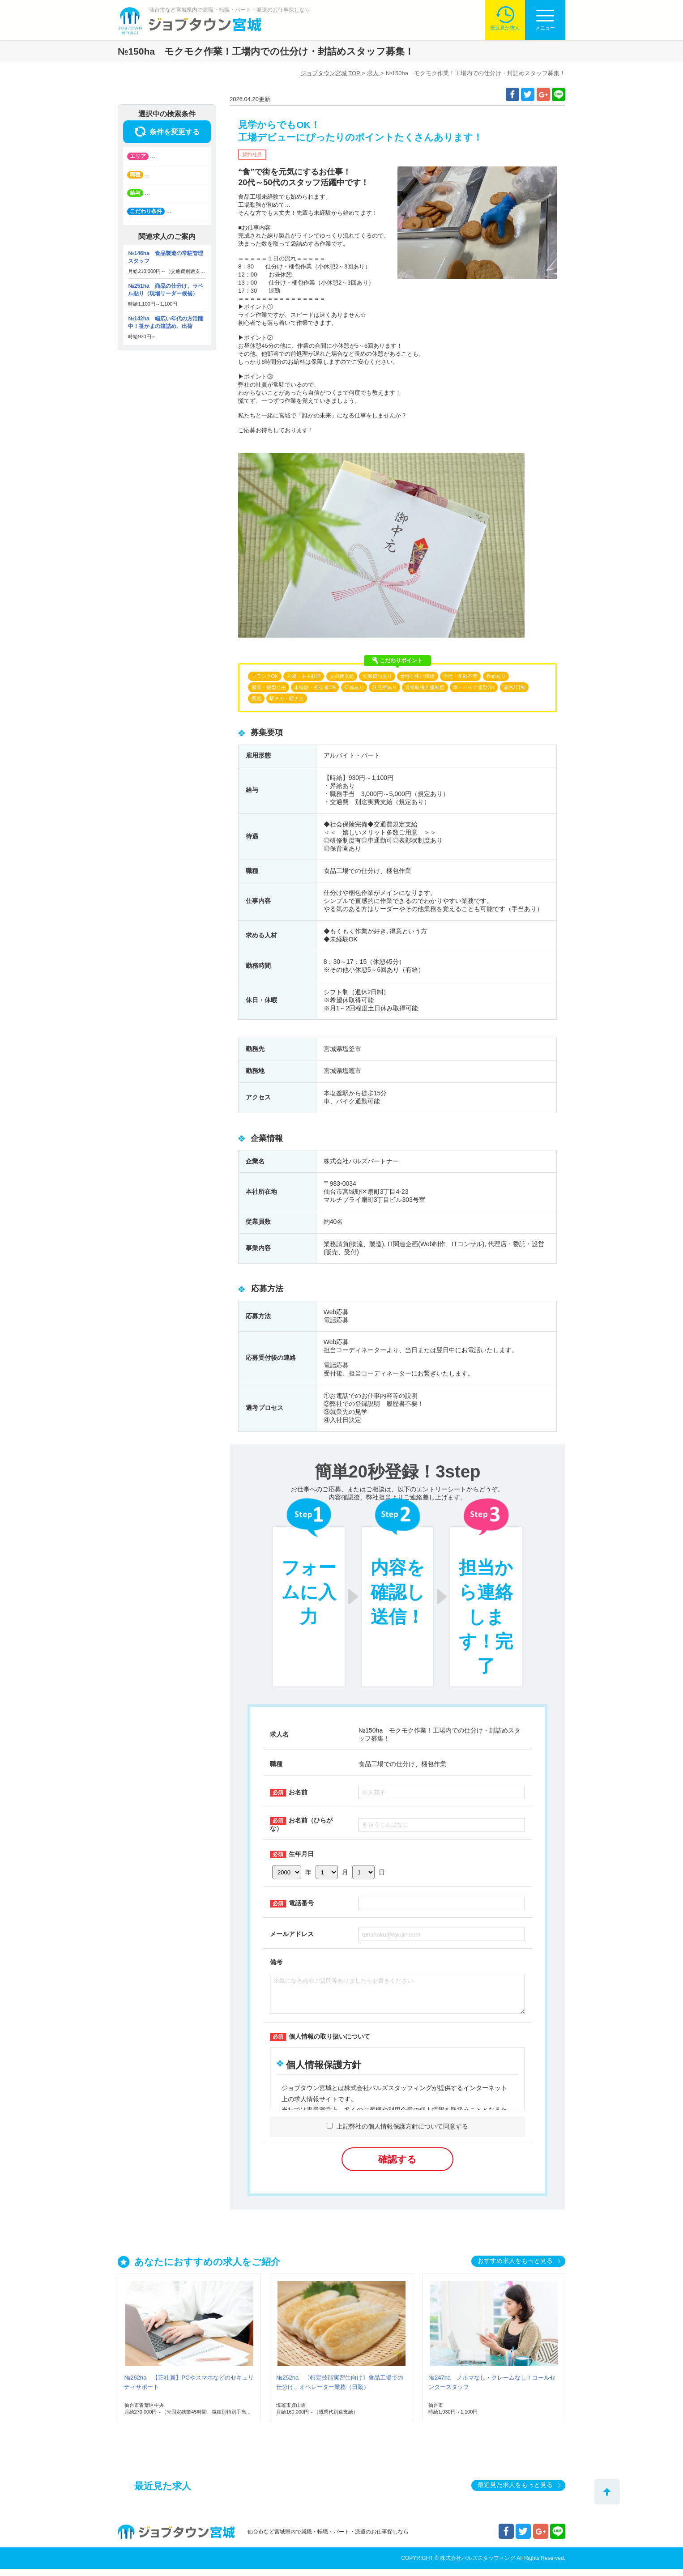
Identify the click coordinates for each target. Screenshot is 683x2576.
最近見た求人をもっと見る (515, 2491)
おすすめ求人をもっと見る (515, 2267)
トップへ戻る (607, 2491)
